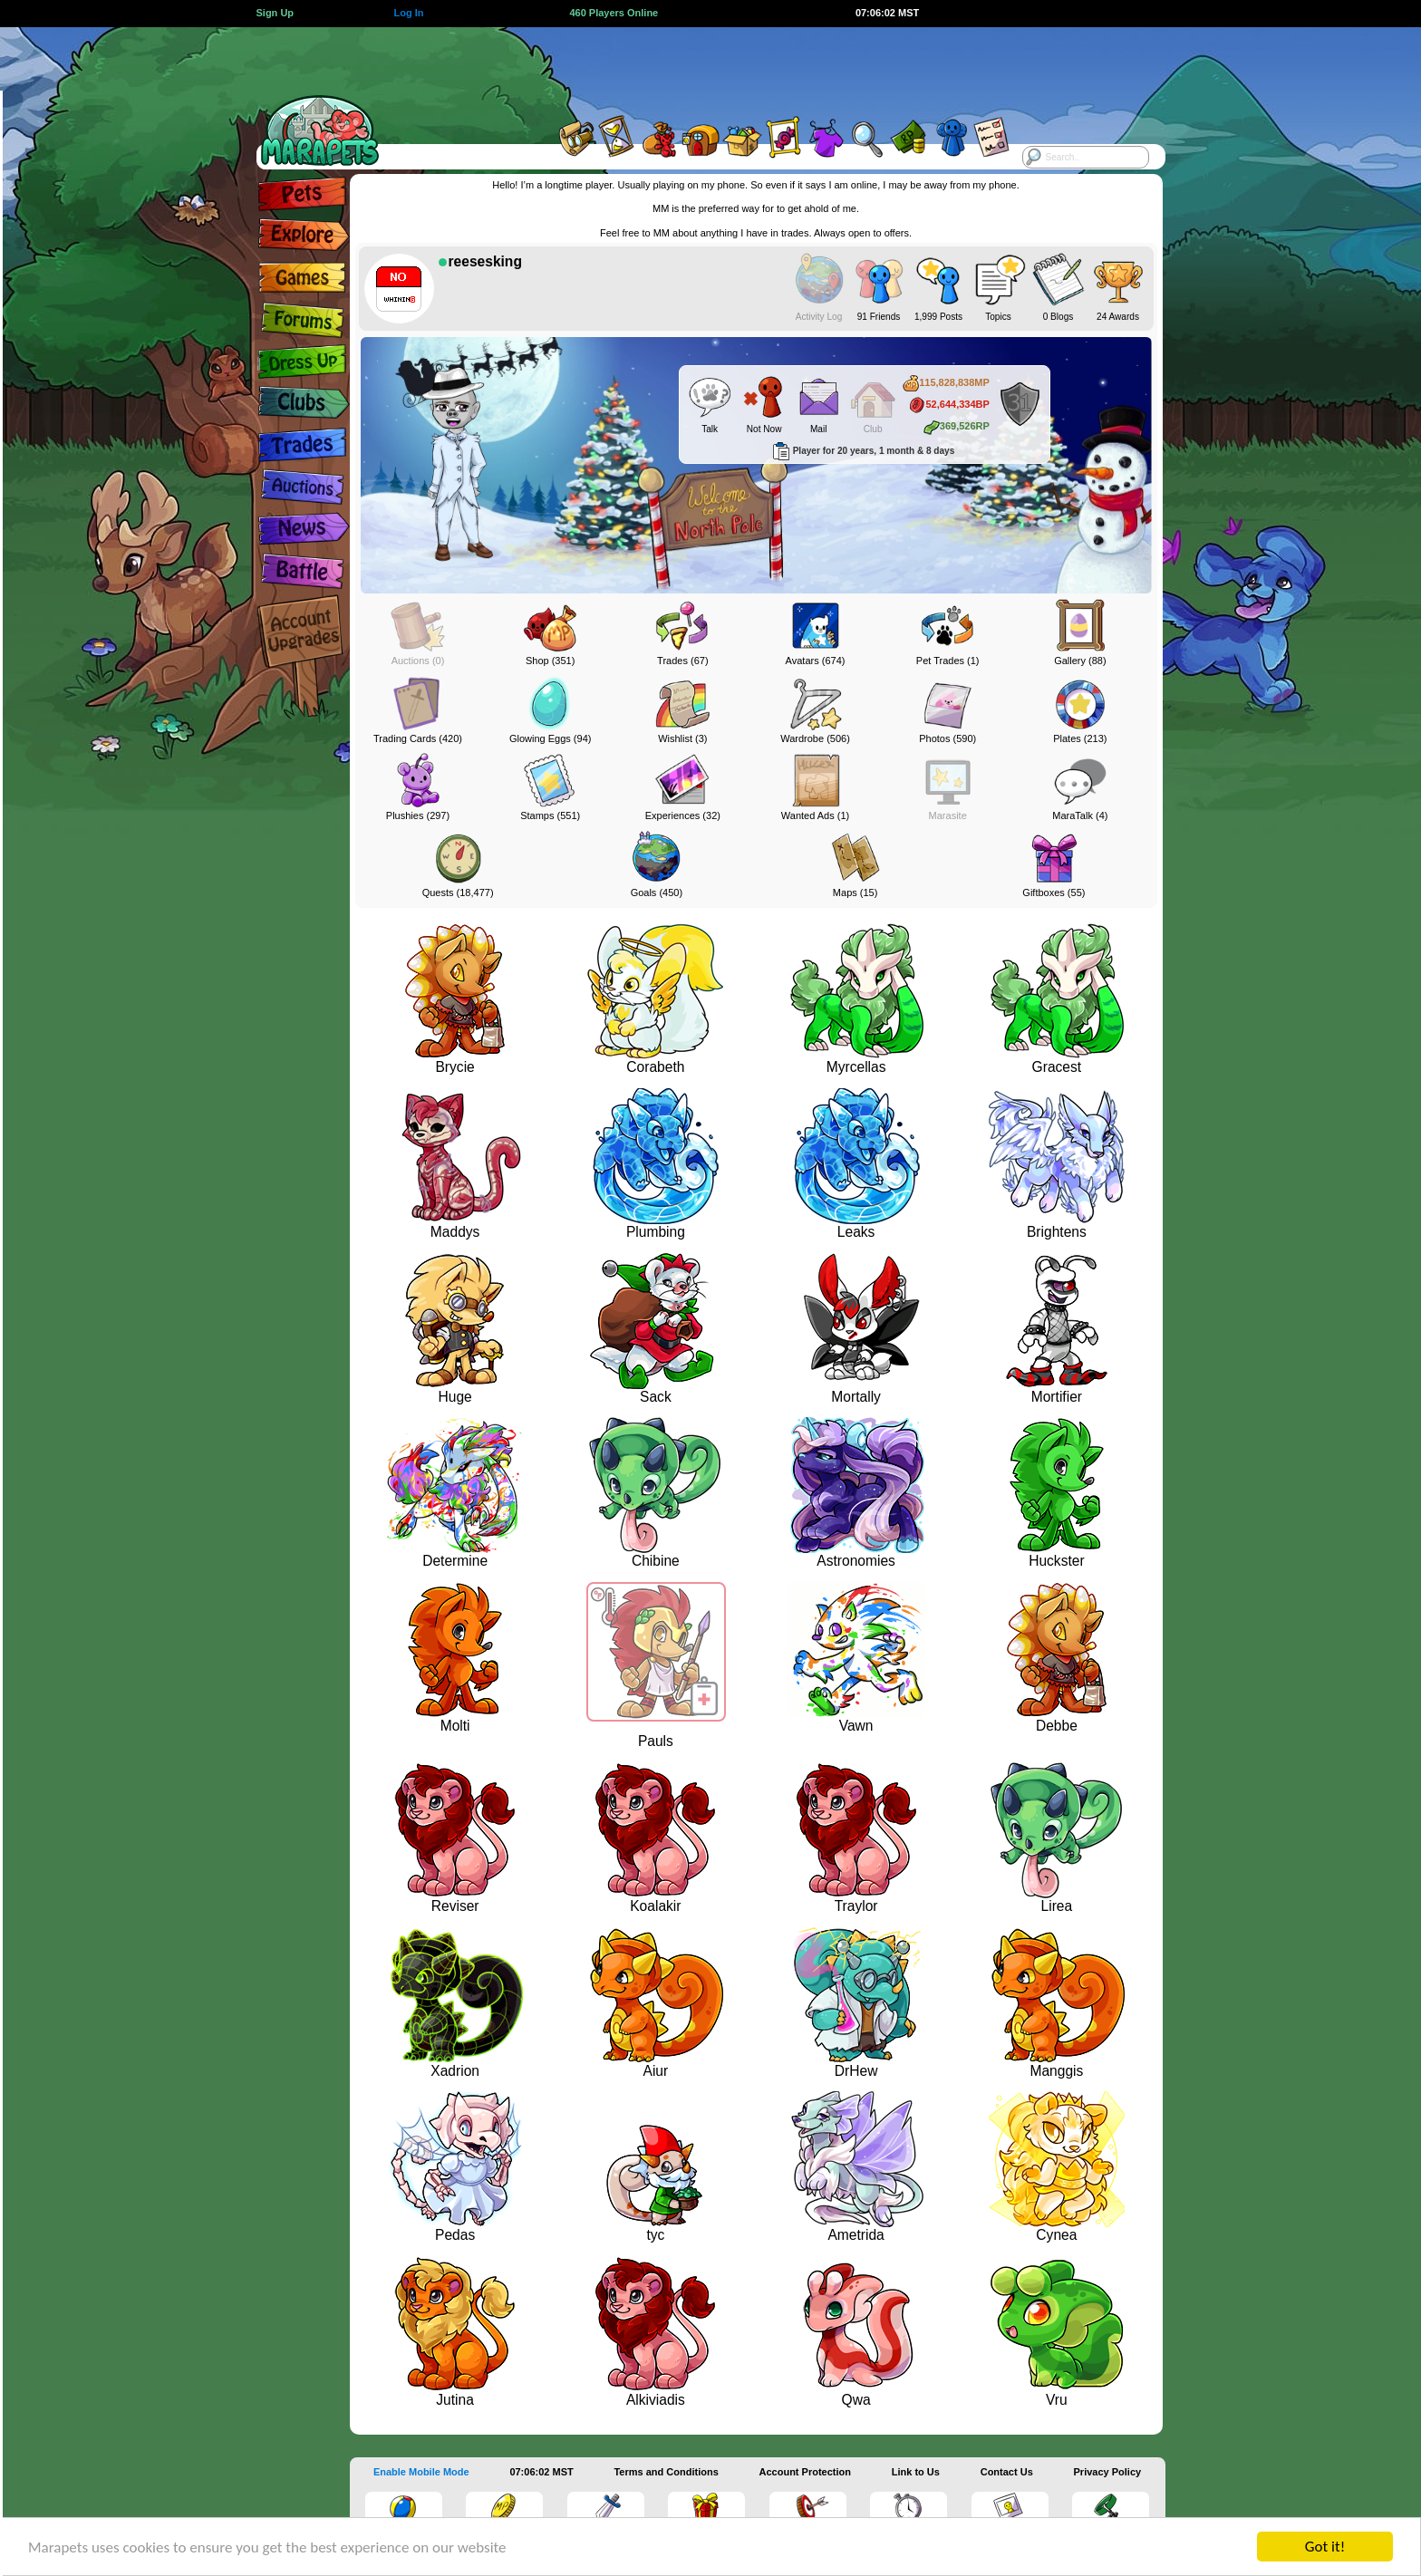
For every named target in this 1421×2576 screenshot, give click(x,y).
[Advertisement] (694, 68)
